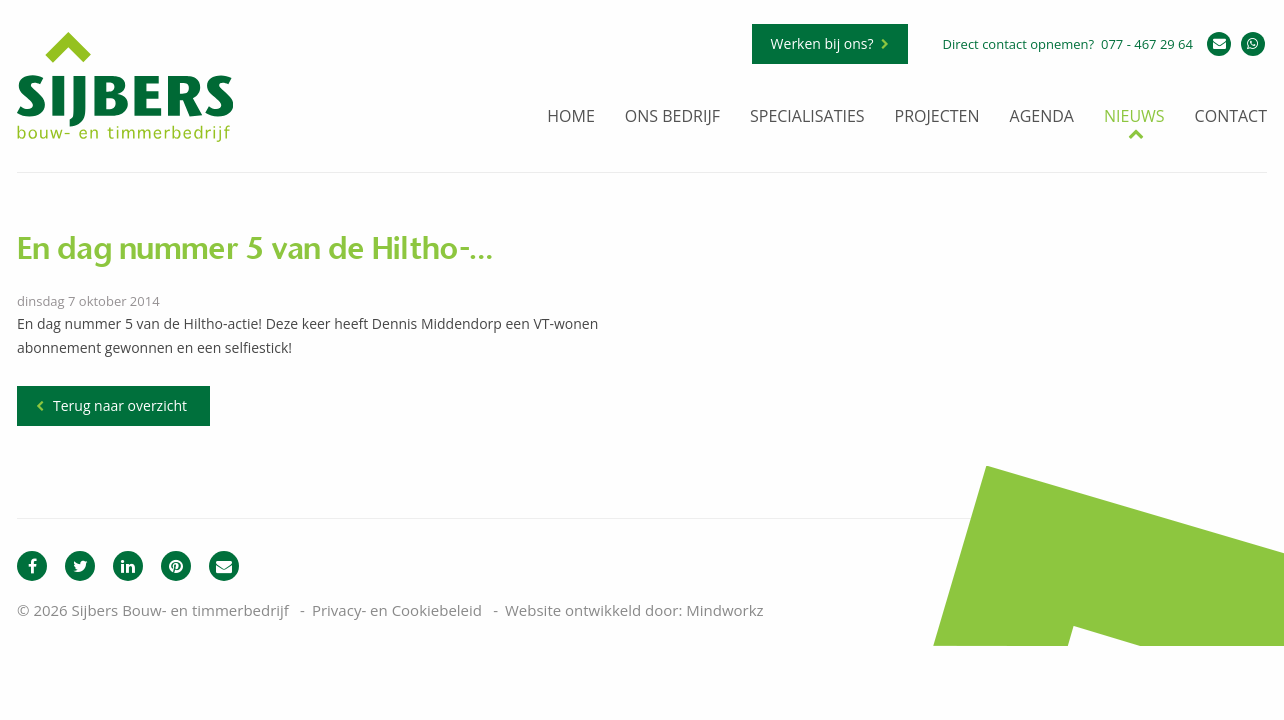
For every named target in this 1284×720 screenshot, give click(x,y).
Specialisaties (807, 117)
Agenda (1042, 117)
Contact (1231, 117)
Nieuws (1134, 117)
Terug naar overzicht (120, 405)
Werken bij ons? (822, 43)
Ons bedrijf (672, 117)
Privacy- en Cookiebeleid (397, 610)
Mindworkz (724, 610)
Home (571, 117)
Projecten (937, 117)
